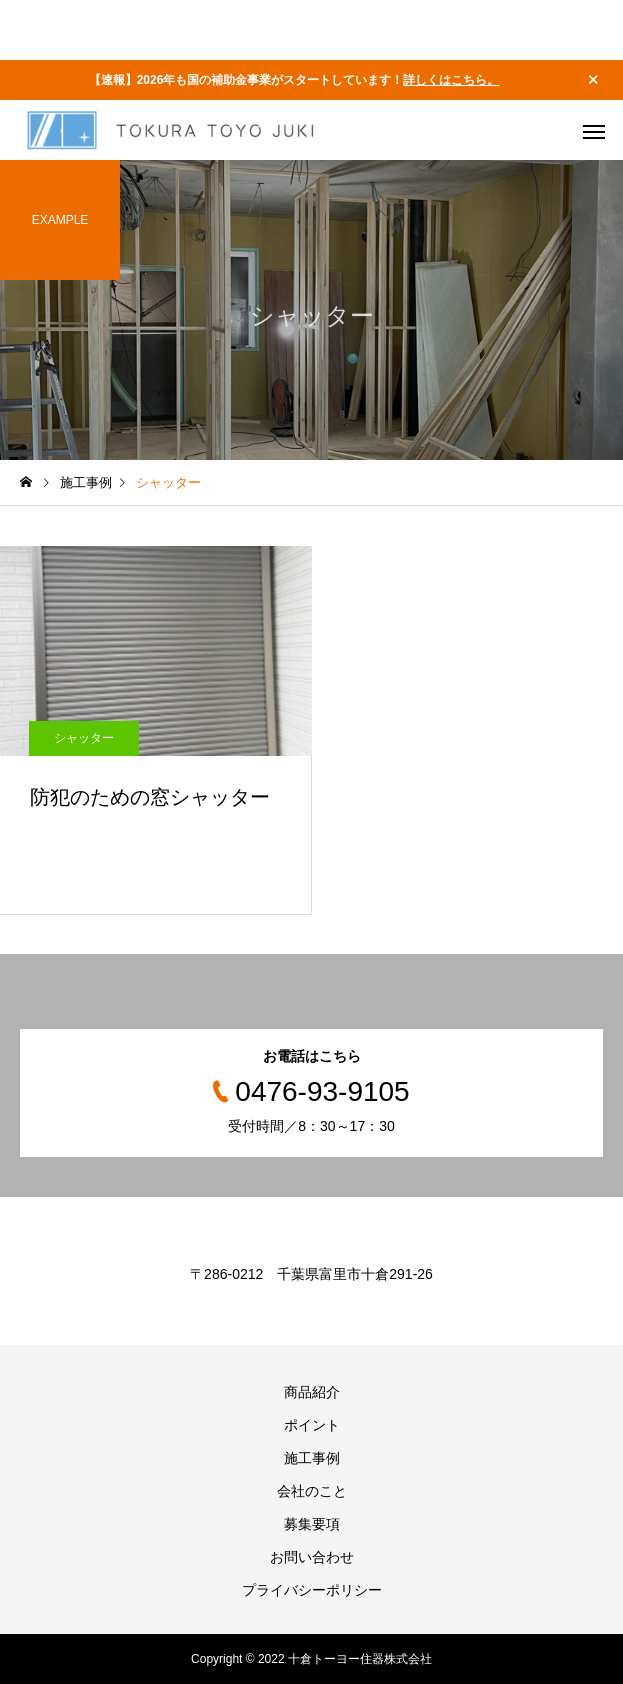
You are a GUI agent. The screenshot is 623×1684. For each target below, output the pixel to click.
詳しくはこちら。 (451, 80)
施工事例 (312, 1458)
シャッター (84, 738)
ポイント (312, 1425)
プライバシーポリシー (312, 1590)
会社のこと (312, 1491)
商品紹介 (312, 1392)
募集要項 (312, 1524)
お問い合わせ (312, 1557)
